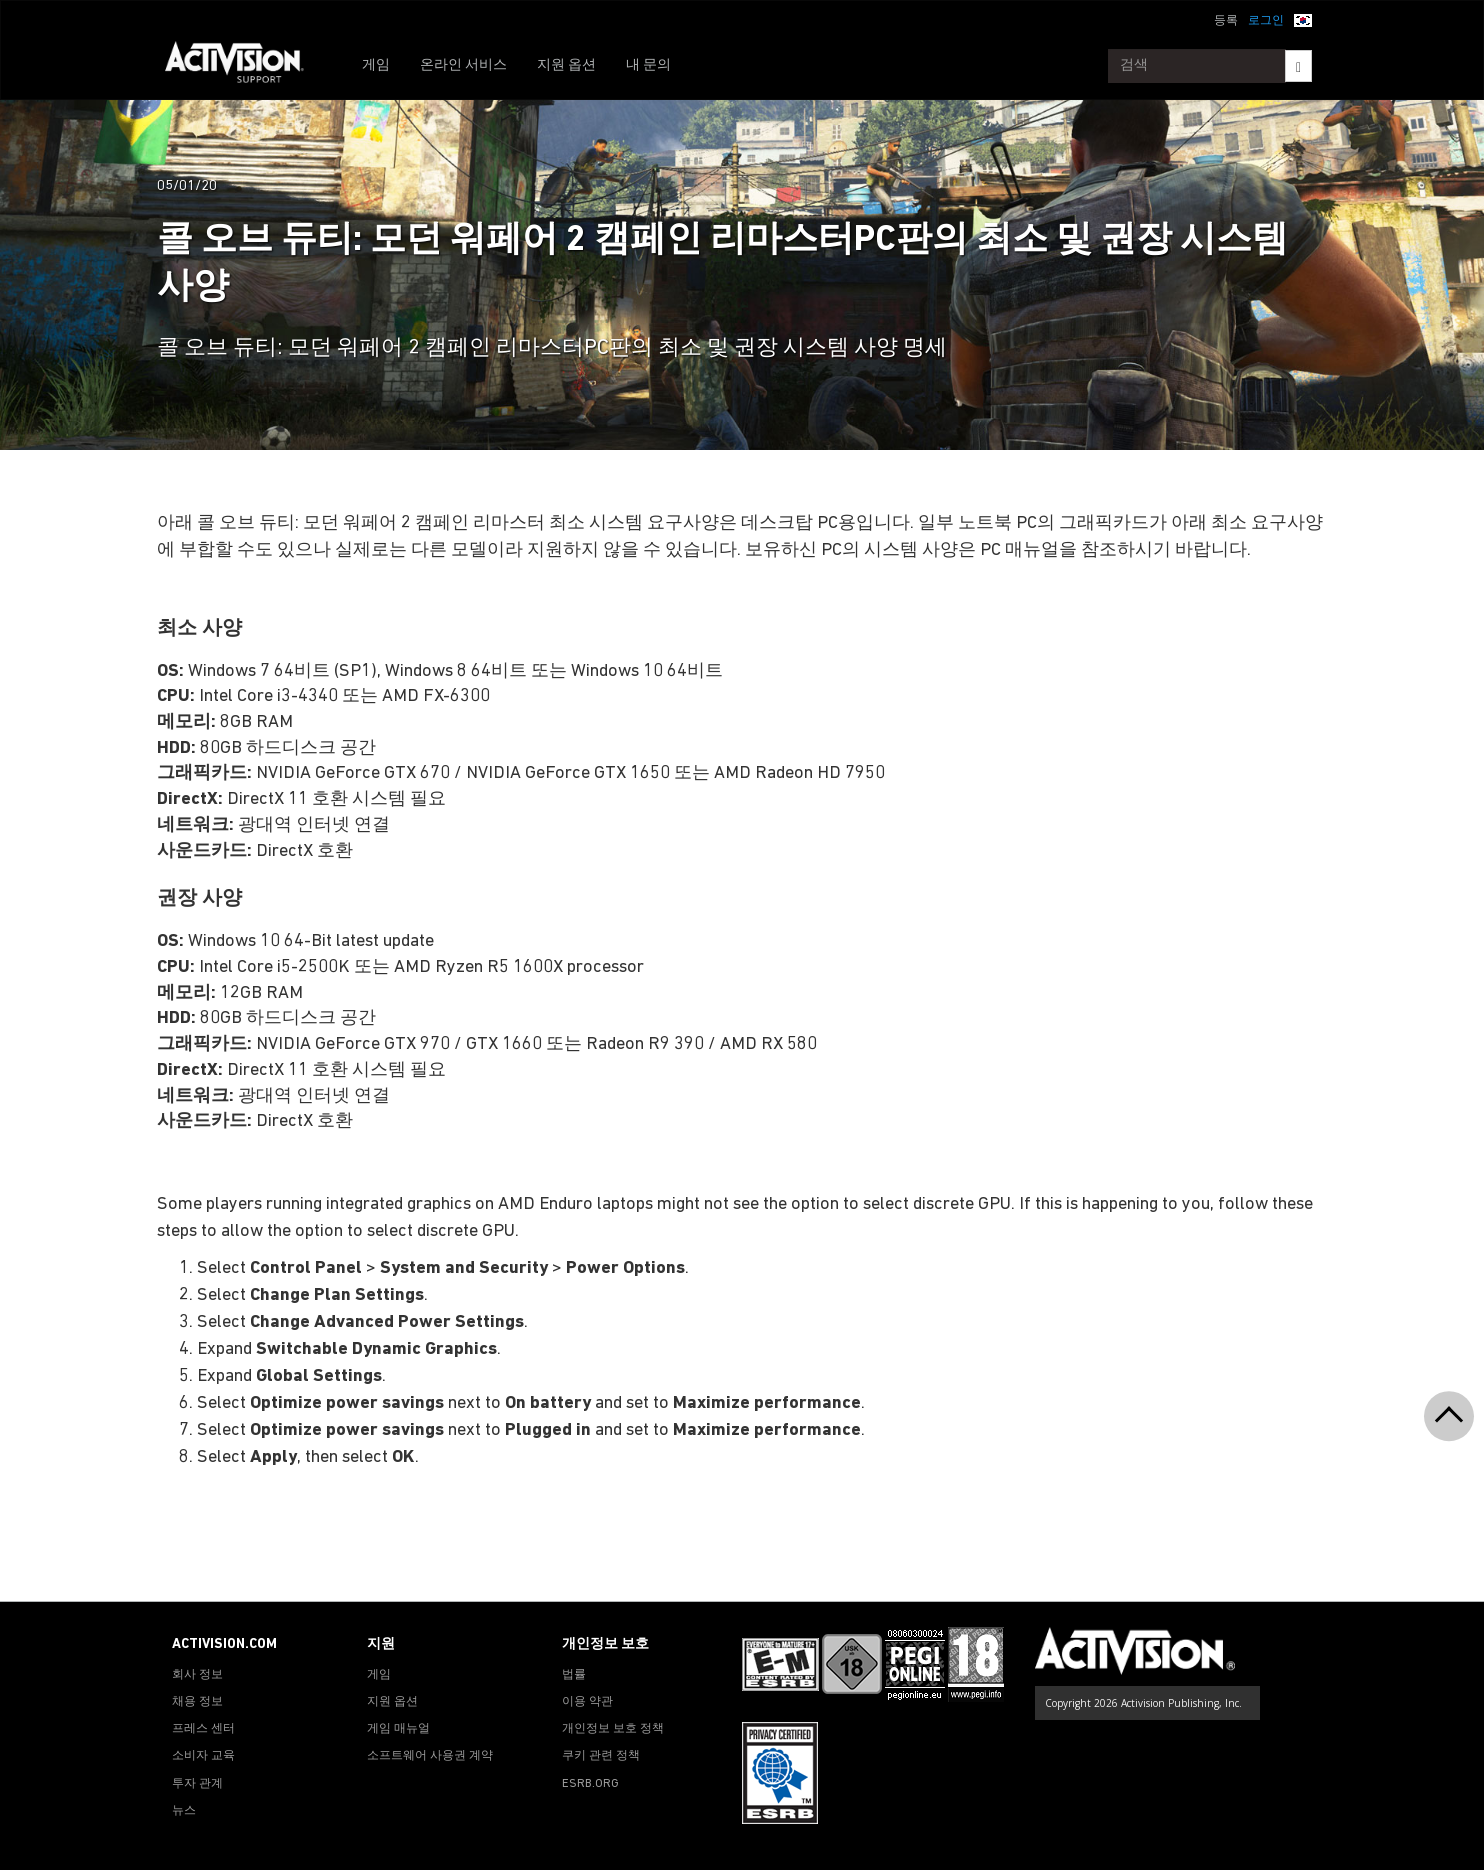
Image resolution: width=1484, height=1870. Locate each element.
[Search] (1298, 66)
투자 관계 (197, 1784)
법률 (574, 1675)
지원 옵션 (566, 65)
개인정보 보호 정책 (613, 1729)
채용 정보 (197, 1702)
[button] (1303, 19)
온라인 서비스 (463, 65)
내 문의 (648, 65)
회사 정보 (197, 1675)
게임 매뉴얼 (398, 1729)
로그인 (1266, 21)
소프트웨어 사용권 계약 (430, 1756)
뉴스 (184, 1811)
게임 (376, 65)
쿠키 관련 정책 (601, 1756)
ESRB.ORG (590, 1784)
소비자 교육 (203, 1756)
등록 (1226, 21)
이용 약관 (587, 1702)
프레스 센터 (203, 1729)
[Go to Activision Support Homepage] (244, 66)
